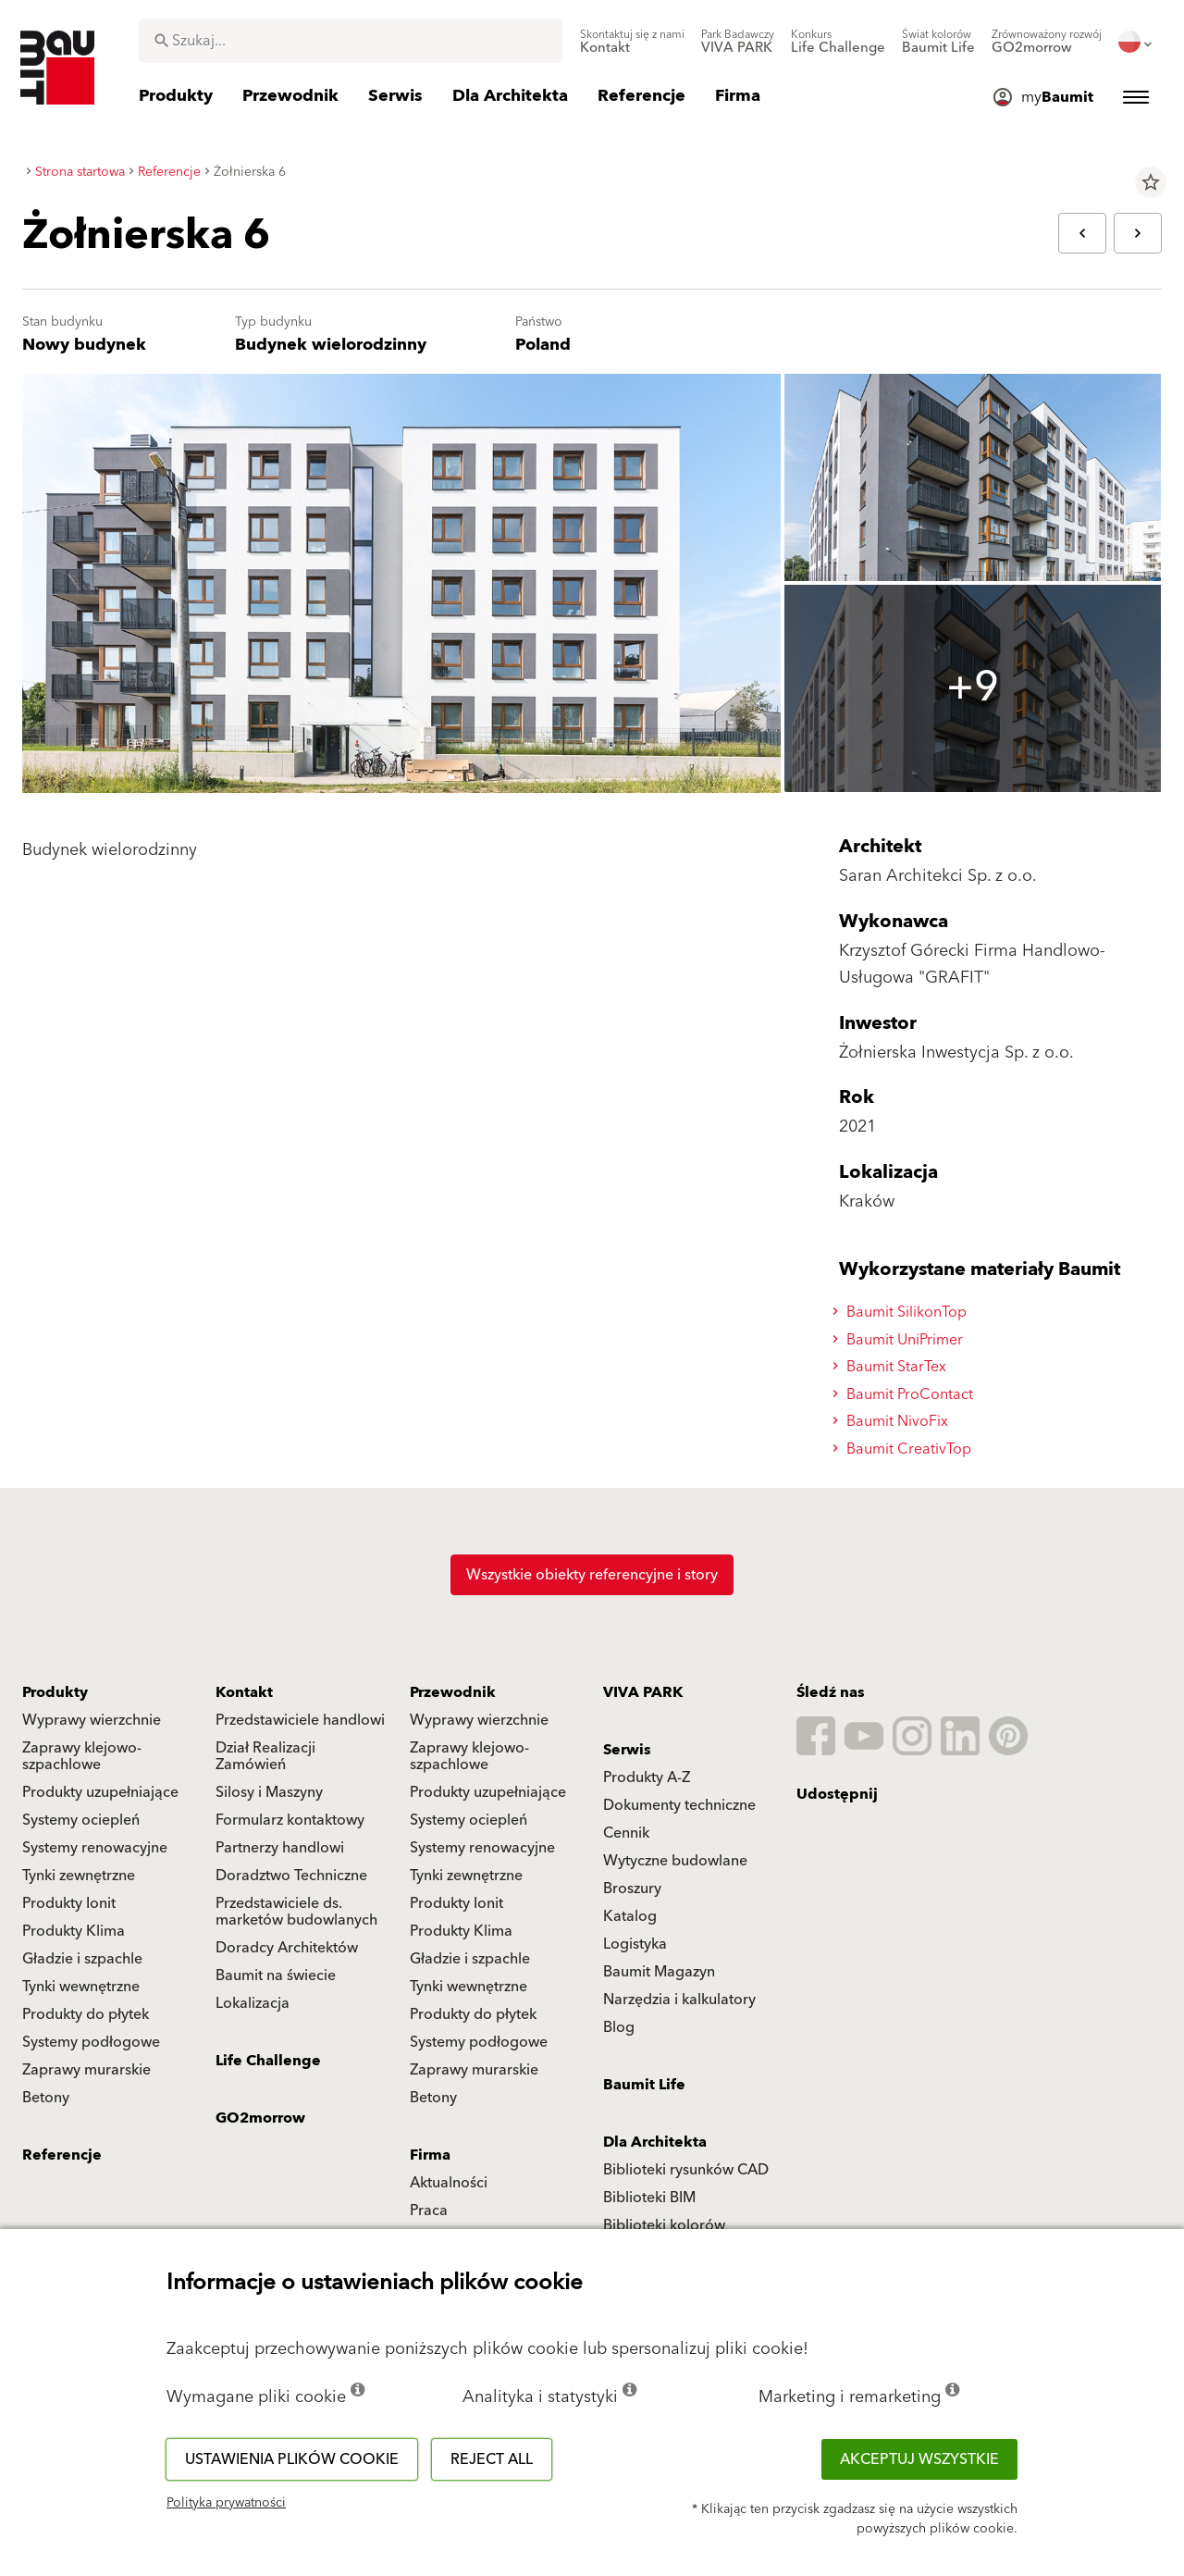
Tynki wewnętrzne (81, 1987)
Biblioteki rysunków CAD (686, 2170)
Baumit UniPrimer (900, 1340)
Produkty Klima (73, 1931)
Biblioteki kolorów (664, 2225)
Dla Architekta (655, 2142)
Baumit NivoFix (893, 1421)
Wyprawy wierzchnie (91, 1720)
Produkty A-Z (646, 1777)
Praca (429, 2210)
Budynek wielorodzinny (330, 344)
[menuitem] (632, 41)
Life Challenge (268, 2061)
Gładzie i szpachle (82, 1959)
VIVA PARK (643, 1692)
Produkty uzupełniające (100, 1792)
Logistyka (635, 1944)
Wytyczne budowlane (675, 1861)
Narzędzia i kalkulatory (679, 1999)
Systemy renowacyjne (94, 1848)
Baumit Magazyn (659, 1972)
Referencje (62, 2155)
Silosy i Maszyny (269, 1792)
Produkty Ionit (69, 1903)
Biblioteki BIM (649, 2198)
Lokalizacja (253, 2003)
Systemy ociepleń (81, 1820)
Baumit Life (644, 2085)
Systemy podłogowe (91, 2042)
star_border (1151, 182)
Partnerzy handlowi (280, 1848)
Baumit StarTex (892, 1367)
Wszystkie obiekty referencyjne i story (592, 1575)
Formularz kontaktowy (290, 1820)
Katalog (630, 1916)
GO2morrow (260, 2118)
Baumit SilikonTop (902, 1312)
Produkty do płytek (85, 2014)
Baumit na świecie (276, 1975)
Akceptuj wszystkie (919, 2459)
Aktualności (448, 2183)
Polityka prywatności (226, 2503)
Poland (543, 344)
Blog (619, 2027)
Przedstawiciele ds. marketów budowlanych (296, 1911)
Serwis (627, 1750)
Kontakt (244, 1692)
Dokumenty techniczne (679, 1805)
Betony (45, 2098)
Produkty (55, 1692)
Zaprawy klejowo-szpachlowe (82, 1756)
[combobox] (350, 41)
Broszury (632, 1888)
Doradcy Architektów (287, 1948)
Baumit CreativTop (904, 1449)
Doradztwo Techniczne (291, 1876)
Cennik (626, 1833)
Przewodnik (453, 1692)
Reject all (491, 2459)
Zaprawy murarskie (86, 2070)
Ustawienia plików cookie (292, 2459)
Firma (430, 2155)
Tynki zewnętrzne (78, 1876)
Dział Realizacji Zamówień (265, 1756)
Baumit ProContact (905, 1394)
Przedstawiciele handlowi (300, 1720)
